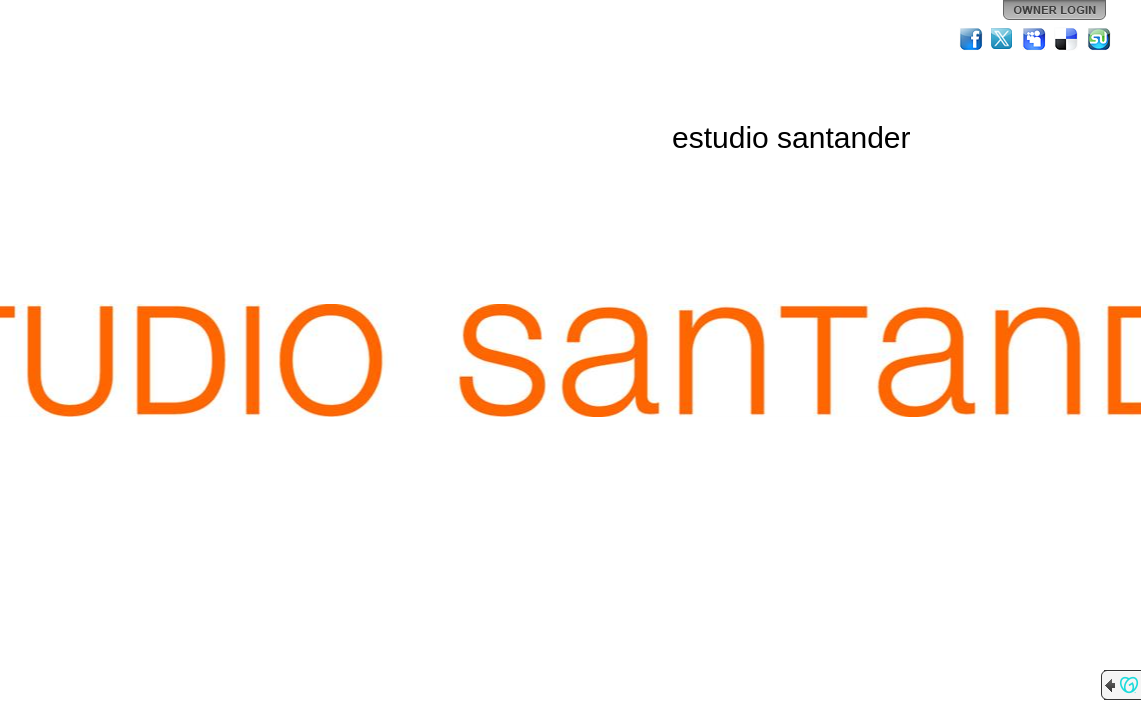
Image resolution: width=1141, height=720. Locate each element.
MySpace (1035, 39)
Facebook (971, 39)
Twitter (1003, 39)
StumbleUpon (1099, 39)
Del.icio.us (1067, 39)
